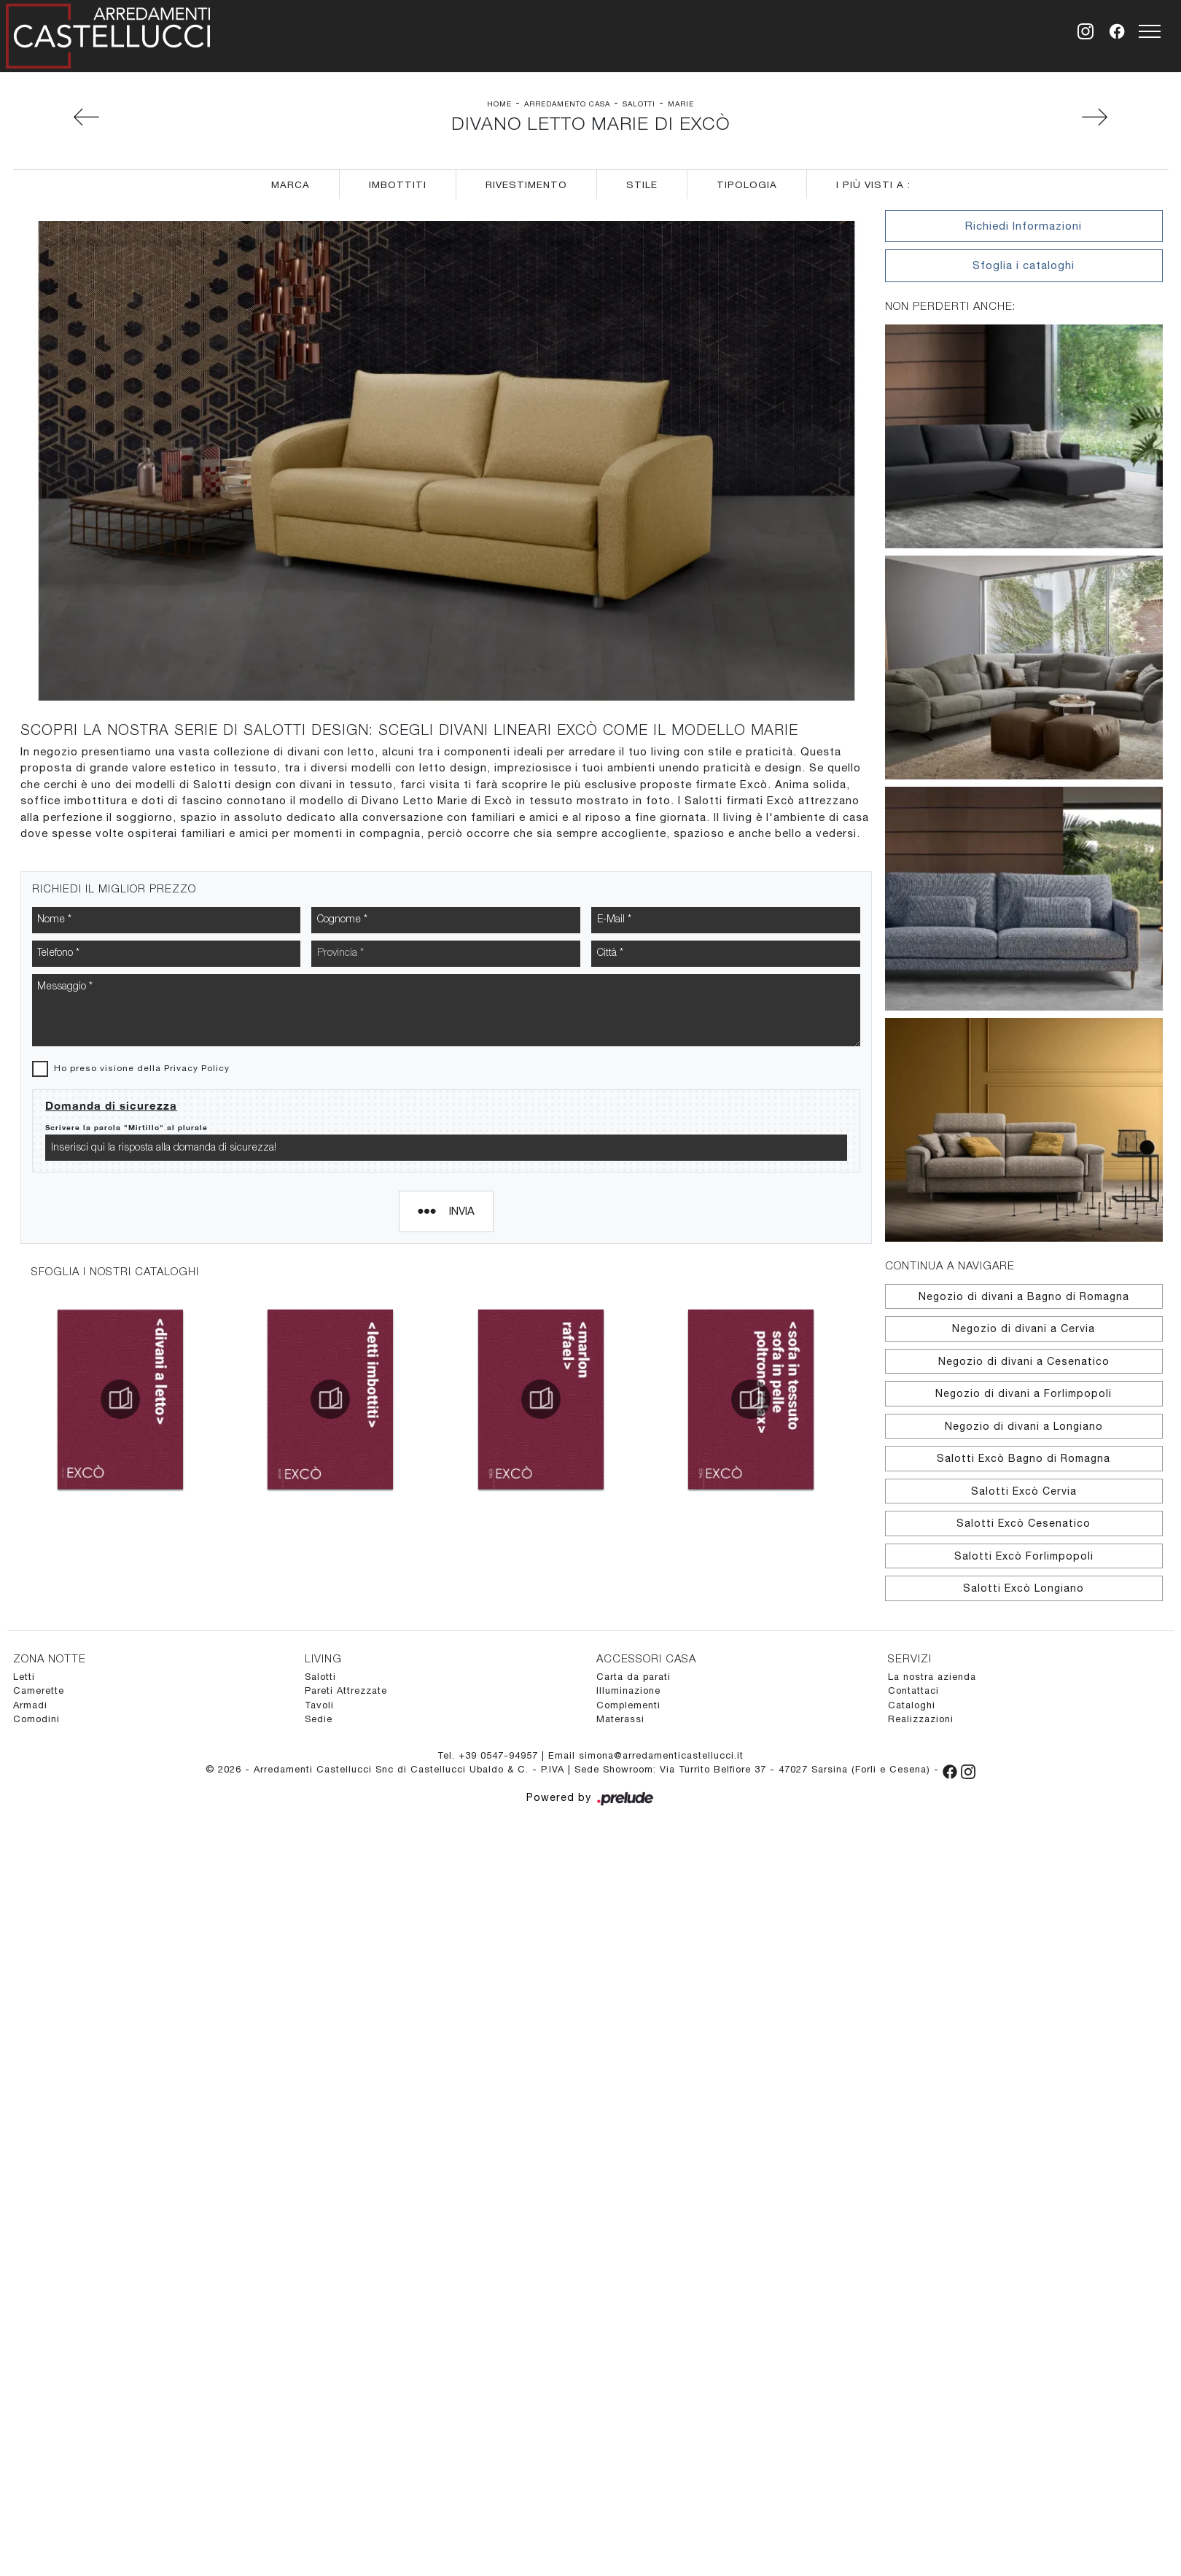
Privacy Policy (197, 869)
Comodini (36, 1718)
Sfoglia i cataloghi (1024, 265)
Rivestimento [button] (526, 184)
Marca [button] (290, 184)
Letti (24, 1676)
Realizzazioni (921, 1718)
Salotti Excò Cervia (1024, 1491)
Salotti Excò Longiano (1023, 1588)
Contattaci (913, 1690)
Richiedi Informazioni (1023, 225)
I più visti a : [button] (873, 184)
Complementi (628, 1705)
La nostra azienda (932, 1676)
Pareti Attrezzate (346, 1690)
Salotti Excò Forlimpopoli (1024, 1556)
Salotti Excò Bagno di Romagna (1023, 1458)
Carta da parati (633, 1676)
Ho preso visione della (142, 869)
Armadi (30, 1705)
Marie (681, 103)
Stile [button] (642, 184)
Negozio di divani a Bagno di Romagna (1024, 1296)
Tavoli (319, 1705)
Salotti (639, 103)
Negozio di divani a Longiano (1024, 1426)
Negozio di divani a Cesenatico (1024, 1361)
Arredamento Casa (567, 103)
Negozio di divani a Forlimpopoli (1023, 1393)
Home (499, 103)
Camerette (38, 1690)
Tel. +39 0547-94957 (489, 1755)
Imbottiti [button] (397, 184)
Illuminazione (628, 1690)
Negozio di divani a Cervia (1023, 1328)
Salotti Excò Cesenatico (1023, 1523)
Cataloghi (911, 1705)
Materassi (620, 1718)
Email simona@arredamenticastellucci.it (646, 1755)
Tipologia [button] (747, 184)
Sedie (318, 1718)
